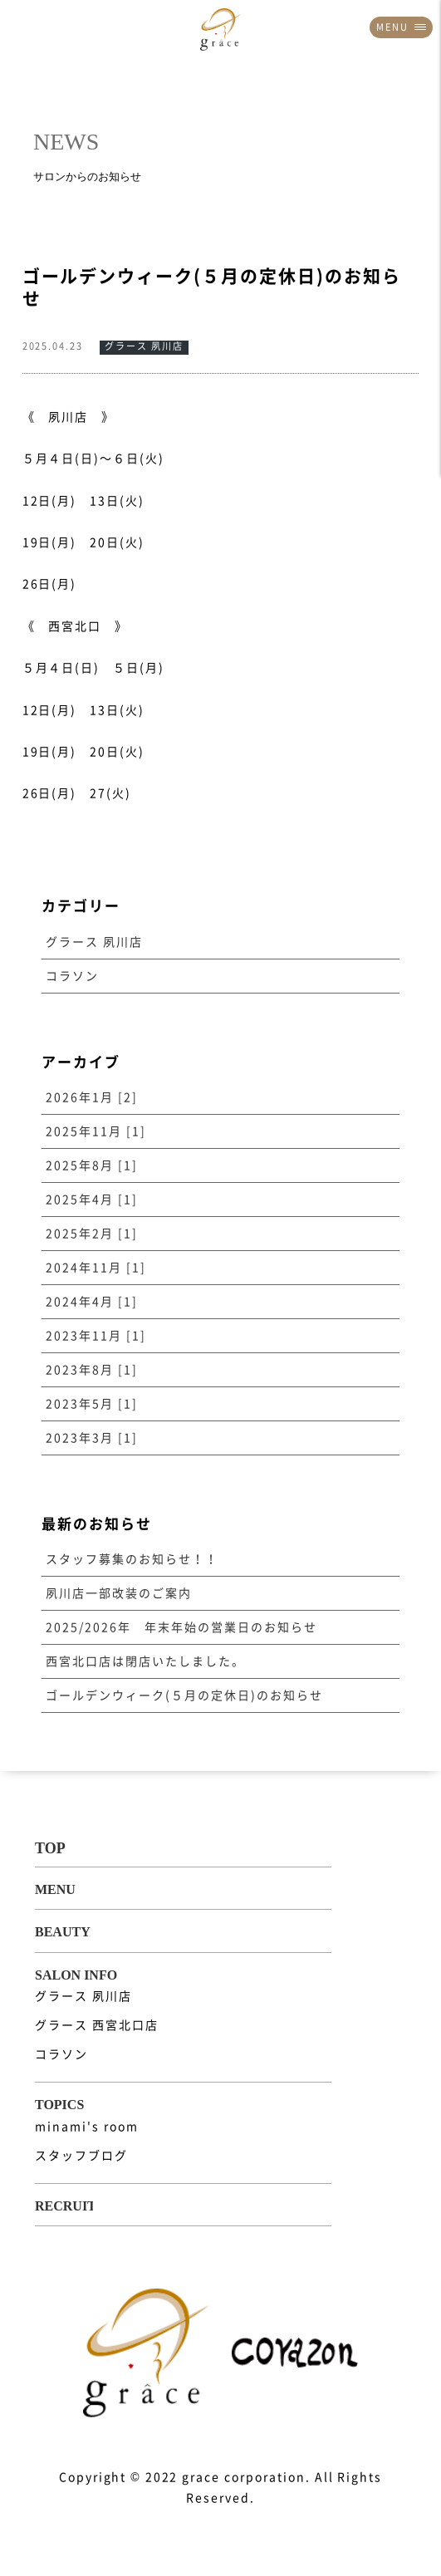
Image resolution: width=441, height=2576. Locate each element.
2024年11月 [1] (96, 1267)
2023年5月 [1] (92, 1404)
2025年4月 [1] (92, 1199)
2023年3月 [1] (92, 1438)
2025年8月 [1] (92, 1165)
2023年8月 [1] (92, 1370)
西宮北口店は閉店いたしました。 (145, 1661)
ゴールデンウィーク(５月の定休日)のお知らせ (184, 1695)
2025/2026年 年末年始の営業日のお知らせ (181, 1627)
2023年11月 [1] (96, 1336)
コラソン (72, 976)
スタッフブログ (81, 2155)
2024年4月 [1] (92, 1302)
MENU (401, 27)
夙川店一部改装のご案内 (119, 1593)
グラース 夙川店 (94, 942)
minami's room (86, 2126)
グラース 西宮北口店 (97, 2025)
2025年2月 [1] (92, 1233)
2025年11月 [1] (96, 1131)
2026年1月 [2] (92, 1097)
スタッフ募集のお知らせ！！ (132, 1559)
